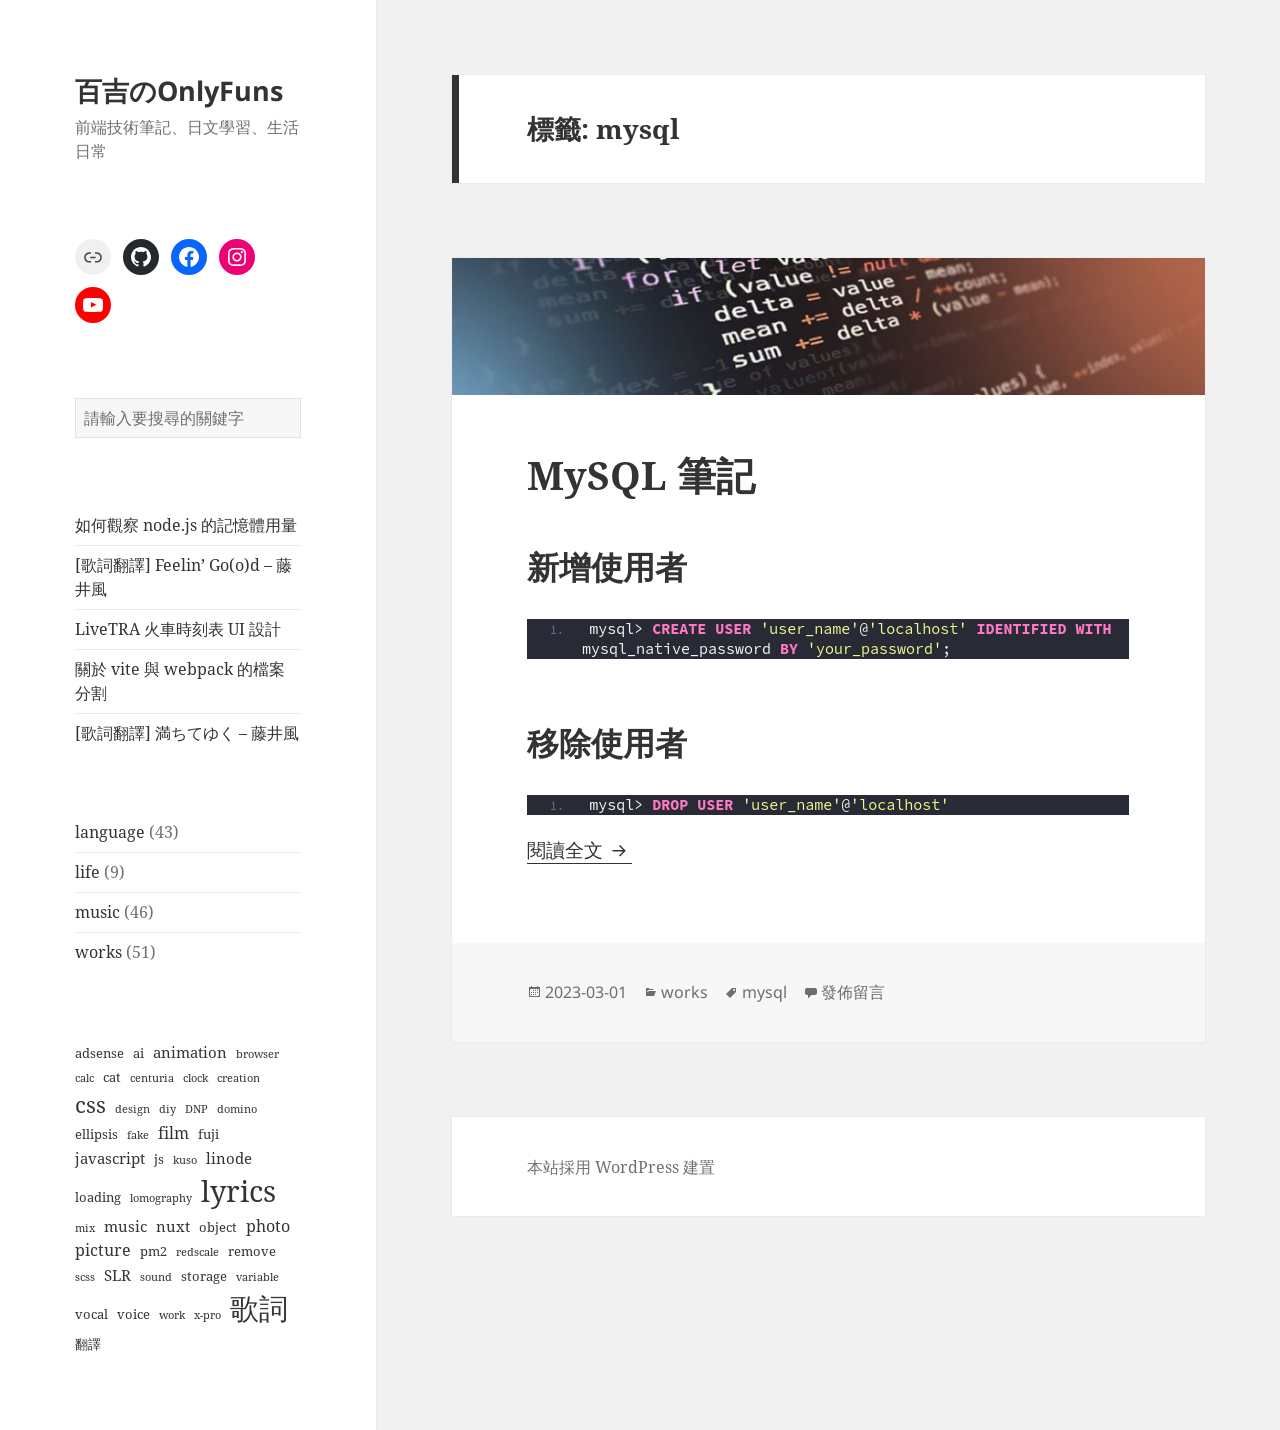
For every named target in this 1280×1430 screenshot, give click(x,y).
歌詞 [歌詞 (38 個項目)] (259, 1308)
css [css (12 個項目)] (90, 1104)
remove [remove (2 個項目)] (252, 1251)
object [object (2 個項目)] (218, 1227)
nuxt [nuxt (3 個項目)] (173, 1226)
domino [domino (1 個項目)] (237, 1109)
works (98, 952)
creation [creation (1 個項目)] (238, 1078)
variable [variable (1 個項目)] (257, 1277)
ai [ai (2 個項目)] (138, 1053)
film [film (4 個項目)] (173, 1132)
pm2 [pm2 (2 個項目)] (153, 1251)
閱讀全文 (579, 850)
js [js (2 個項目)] (159, 1159)
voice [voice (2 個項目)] (133, 1314)
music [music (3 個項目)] (125, 1226)
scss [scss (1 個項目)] (85, 1277)
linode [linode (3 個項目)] (229, 1158)
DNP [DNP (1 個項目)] (196, 1109)
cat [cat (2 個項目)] (112, 1077)
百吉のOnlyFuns (179, 90)
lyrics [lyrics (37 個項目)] (238, 1191)
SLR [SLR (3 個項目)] (117, 1275)
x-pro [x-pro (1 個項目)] (207, 1315)
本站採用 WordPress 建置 (621, 1167)
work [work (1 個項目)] (172, 1315)
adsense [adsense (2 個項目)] (99, 1053)
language (110, 832)
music (97, 912)
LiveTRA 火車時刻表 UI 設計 (178, 629)
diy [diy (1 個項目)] (167, 1109)
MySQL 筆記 (641, 474)
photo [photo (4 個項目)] (268, 1225)
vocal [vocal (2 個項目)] (91, 1314)
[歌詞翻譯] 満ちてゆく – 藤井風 (187, 733)
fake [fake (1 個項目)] (138, 1135)
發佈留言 (853, 992)
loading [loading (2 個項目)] (98, 1197)
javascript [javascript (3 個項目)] (110, 1158)
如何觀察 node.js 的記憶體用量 (186, 525)
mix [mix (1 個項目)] (85, 1228)
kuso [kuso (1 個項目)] (185, 1160)
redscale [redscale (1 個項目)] (197, 1252)
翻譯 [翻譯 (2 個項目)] (88, 1344)
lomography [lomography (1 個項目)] (161, 1198)
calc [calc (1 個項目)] (84, 1078)
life (87, 872)
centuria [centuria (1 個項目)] (152, 1078)
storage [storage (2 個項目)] (204, 1276)
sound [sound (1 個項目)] (156, 1277)
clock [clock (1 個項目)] (195, 1078)
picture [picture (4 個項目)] (103, 1249)
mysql (764, 992)
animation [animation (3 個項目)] (190, 1052)
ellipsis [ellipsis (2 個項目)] (96, 1134)
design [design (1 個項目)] (132, 1109)
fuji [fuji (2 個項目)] (208, 1134)
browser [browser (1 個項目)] (257, 1054)
